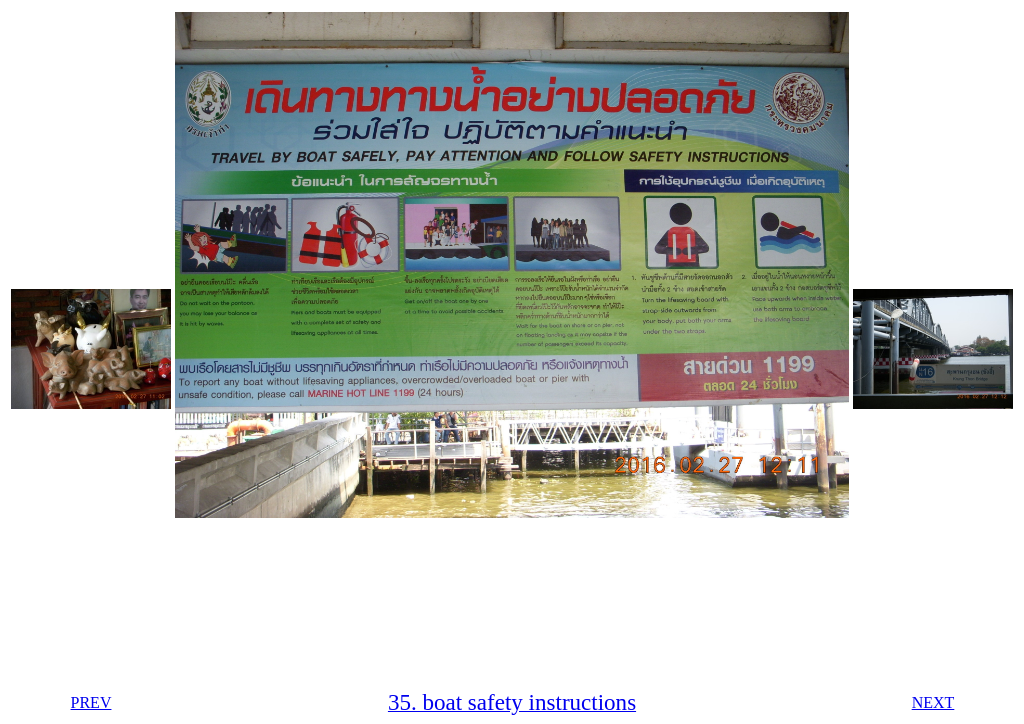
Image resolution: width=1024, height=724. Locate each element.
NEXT (933, 702)
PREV (91, 702)
